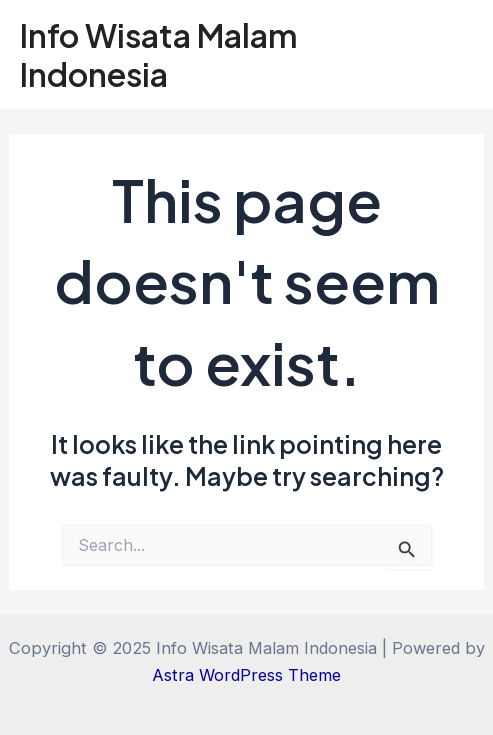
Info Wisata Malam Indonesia (159, 54)
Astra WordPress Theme (246, 675)
